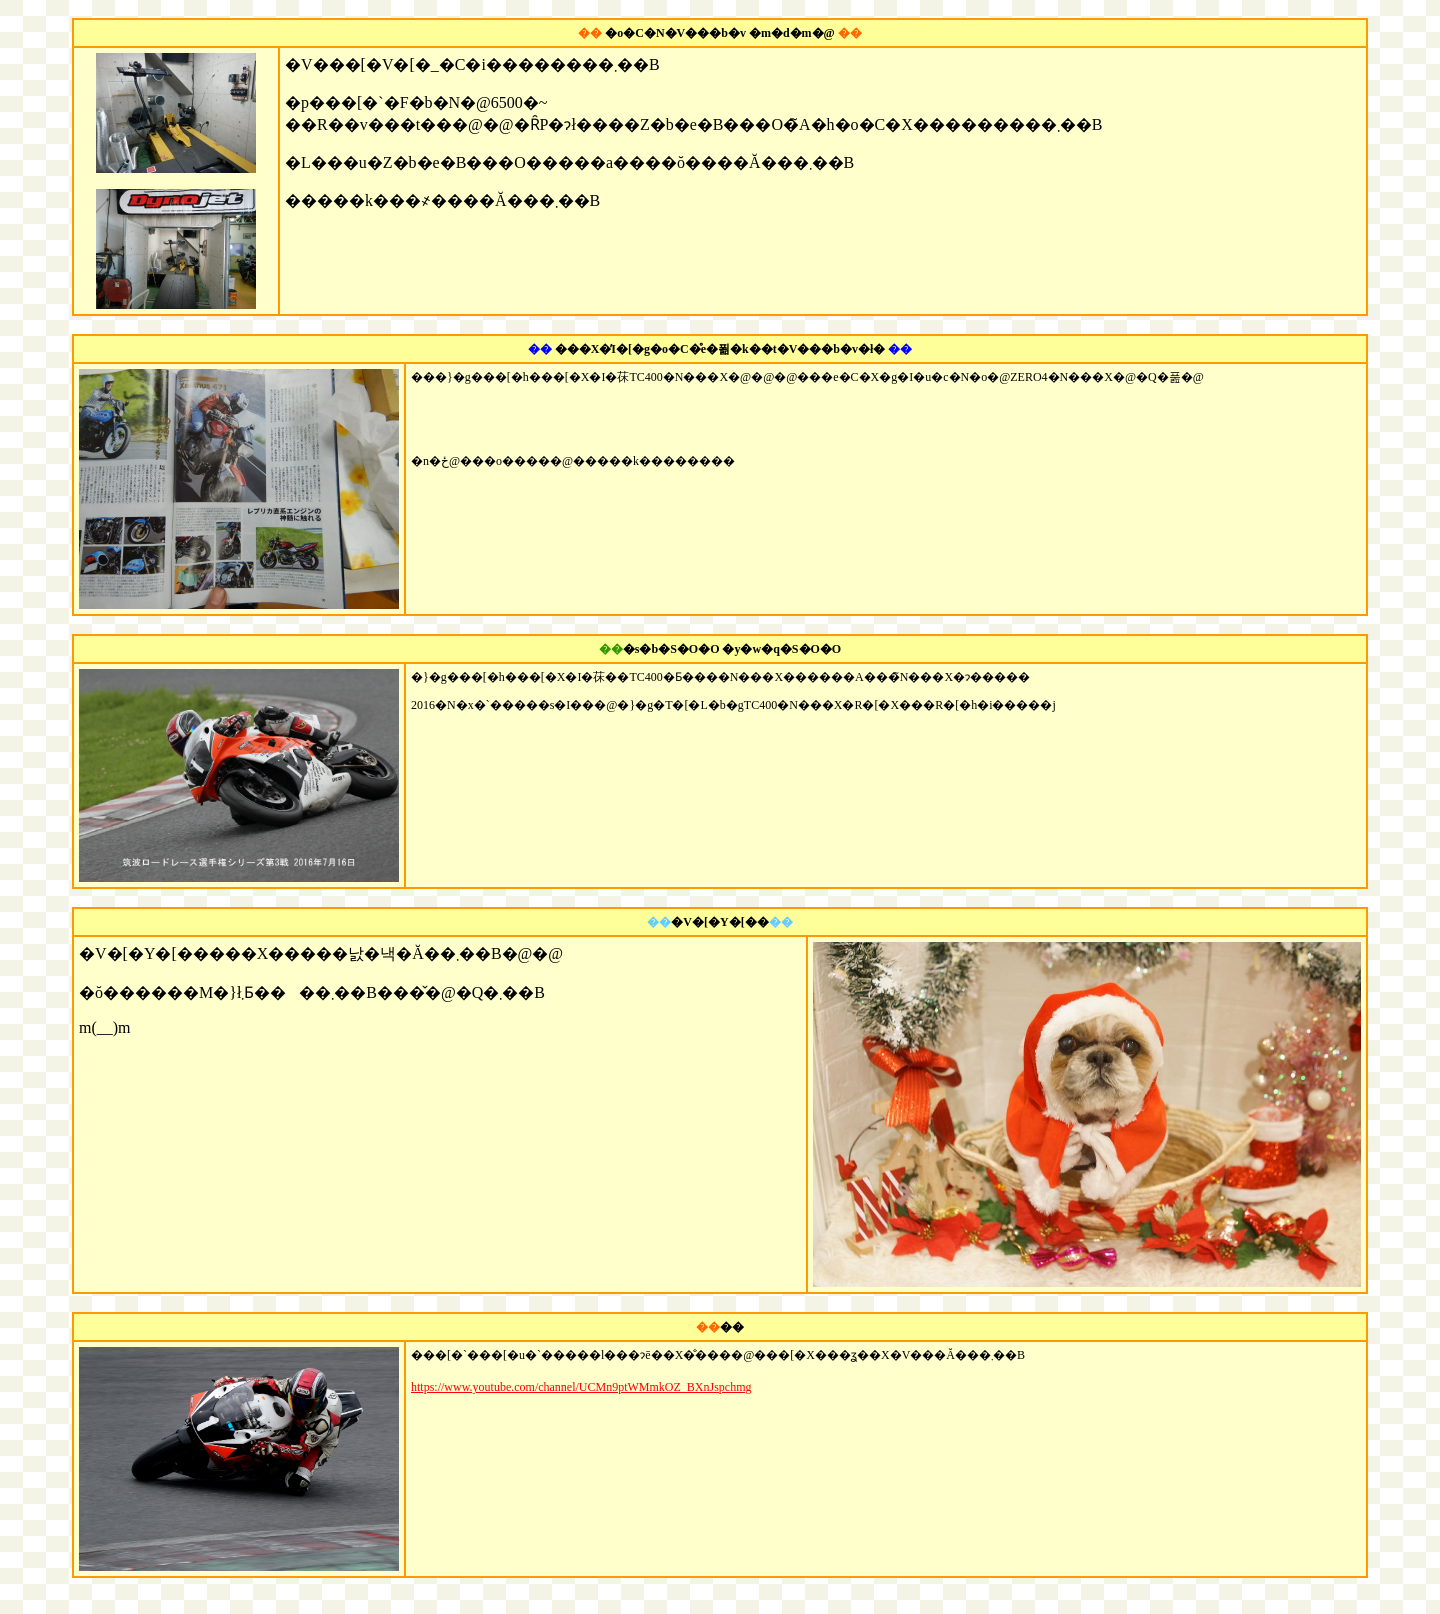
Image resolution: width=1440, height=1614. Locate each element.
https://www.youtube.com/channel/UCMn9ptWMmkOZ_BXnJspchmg (581, 1387)
